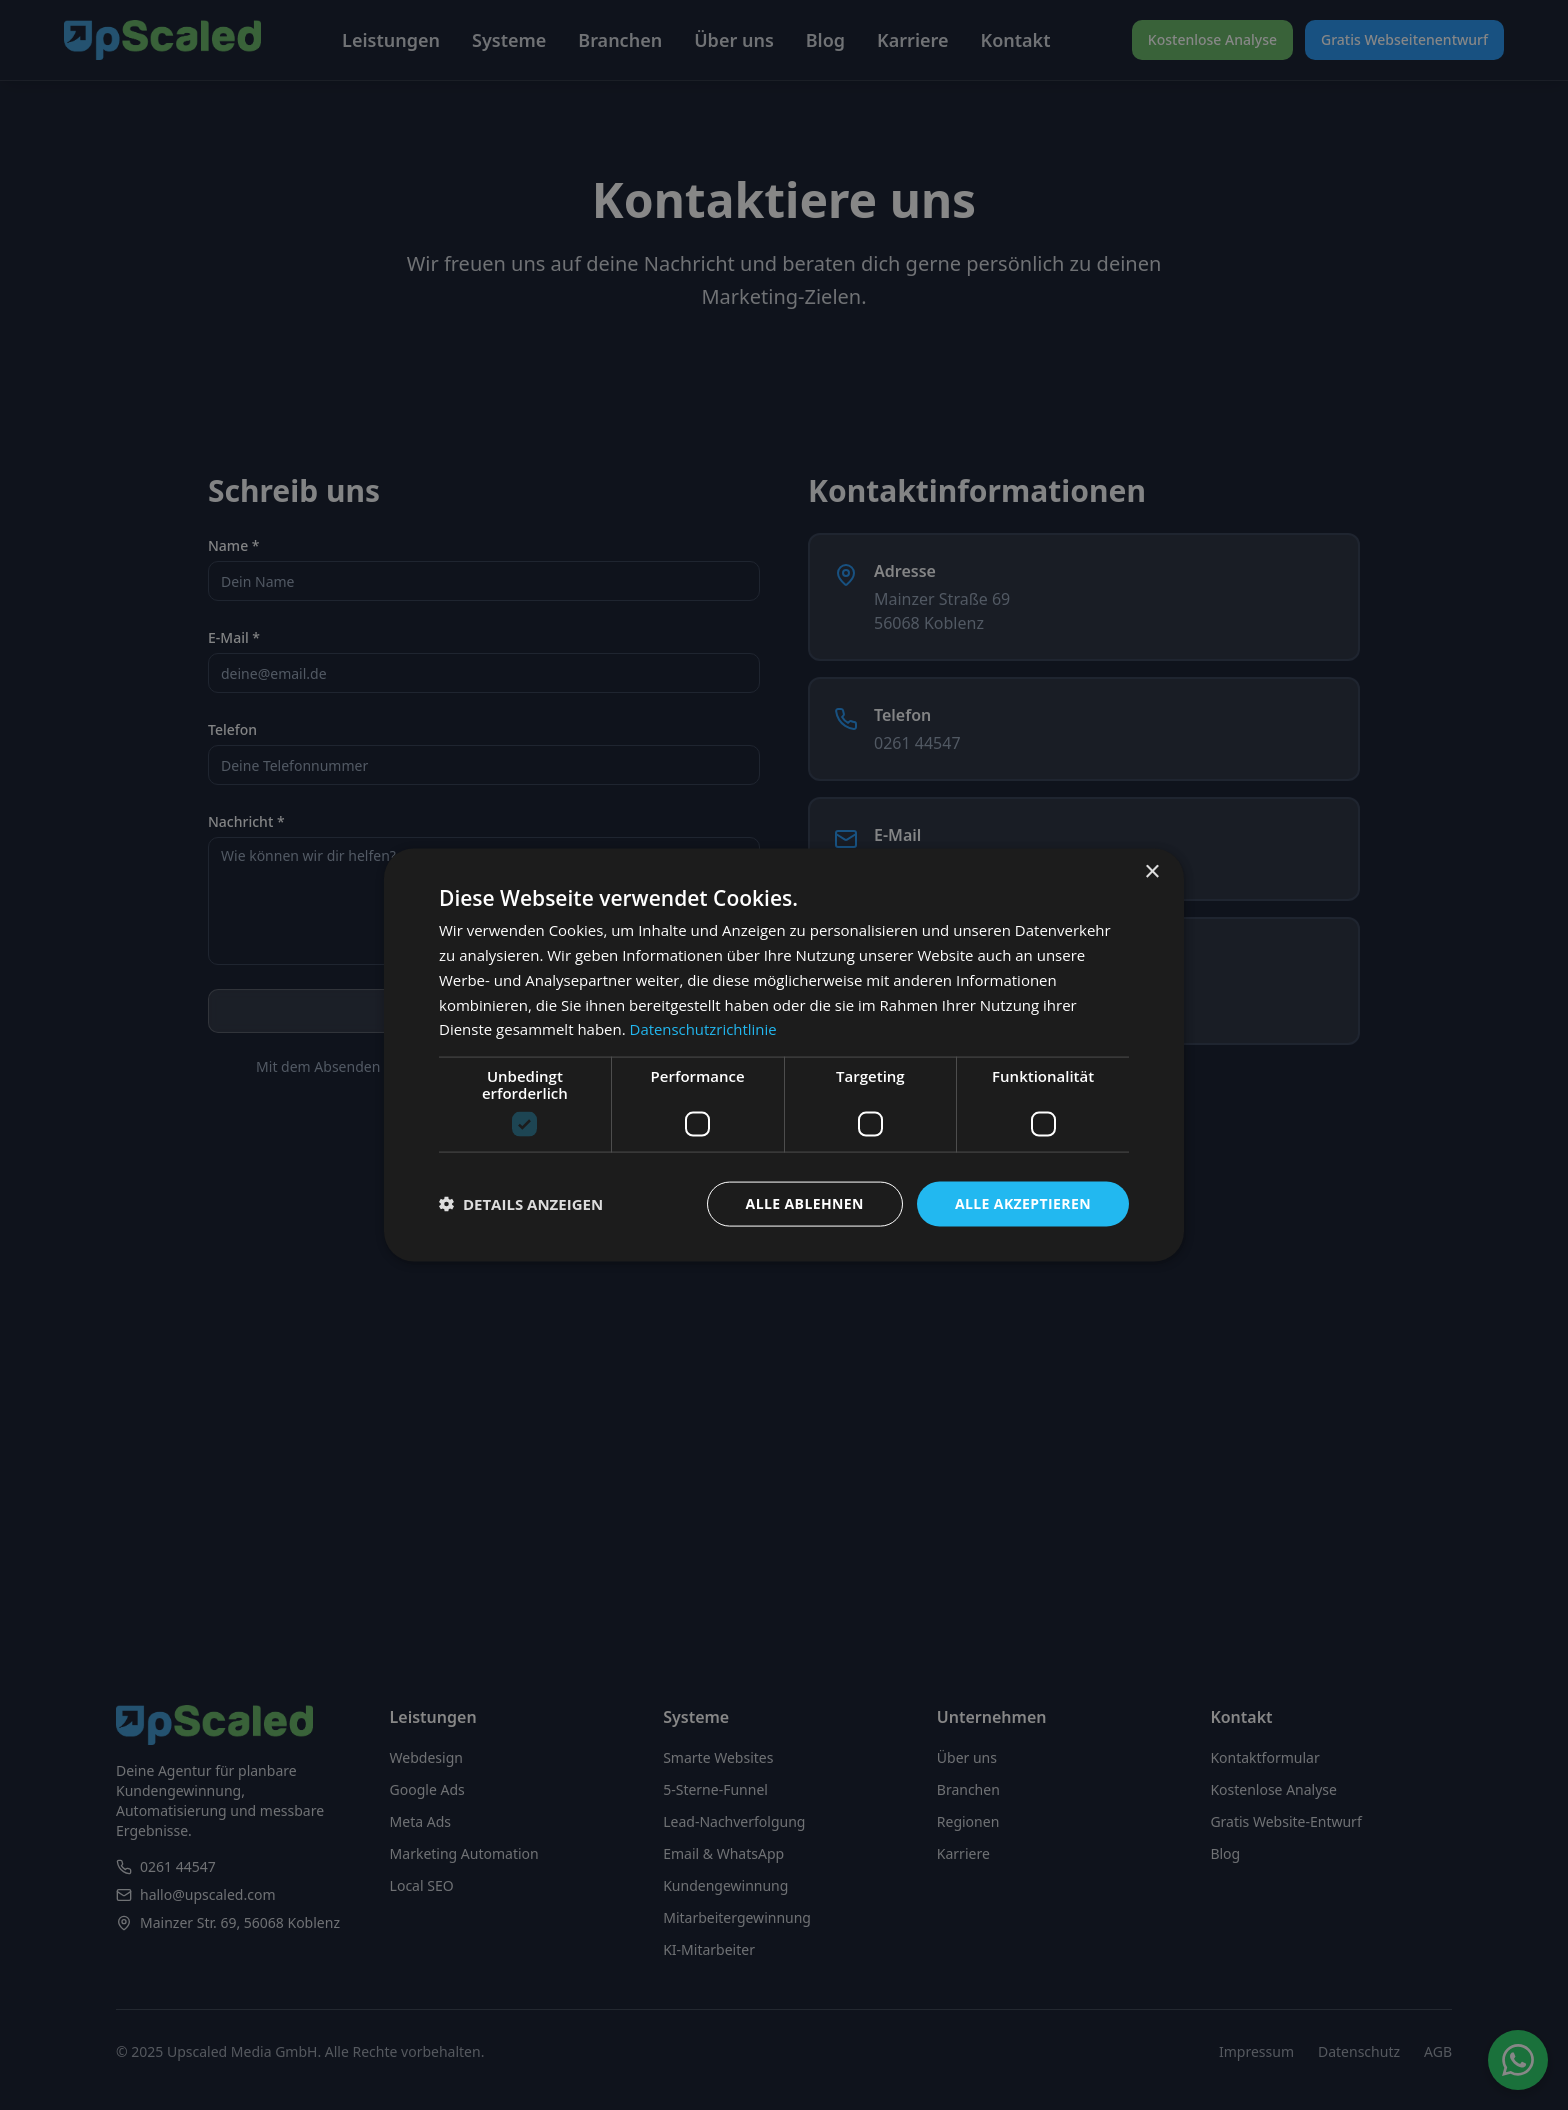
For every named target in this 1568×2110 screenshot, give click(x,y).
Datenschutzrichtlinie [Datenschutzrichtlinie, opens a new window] (704, 1029)
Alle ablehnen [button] (805, 1203)
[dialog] (784, 1055)
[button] (521, 1204)
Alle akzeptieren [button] (1023, 1203)
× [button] (1151, 872)
